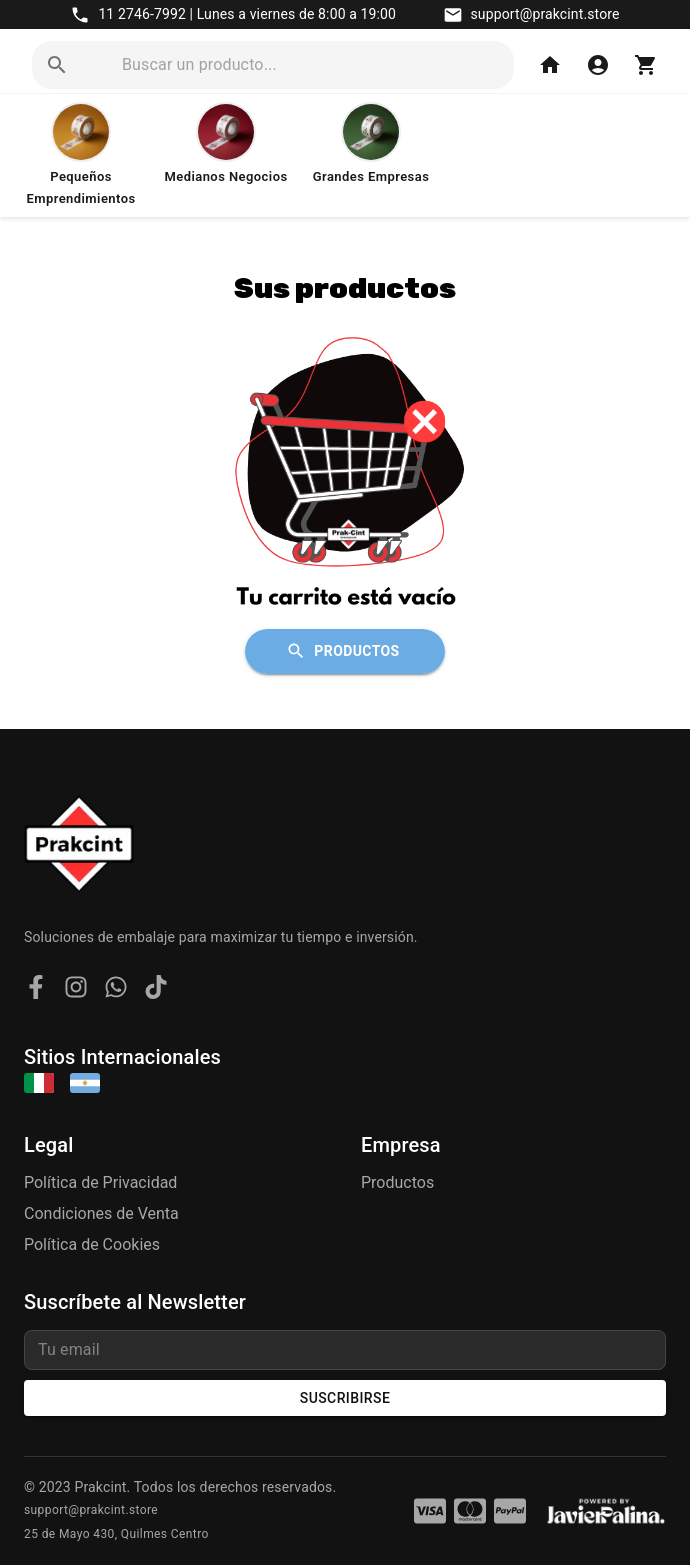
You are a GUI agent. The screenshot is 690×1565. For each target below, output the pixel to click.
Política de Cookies (92, 1244)
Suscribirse (345, 1398)
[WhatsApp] (116, 990)
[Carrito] (646, 65)
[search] (314, 65)
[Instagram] (76, 990)
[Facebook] (36, 990)
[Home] (550, 65)
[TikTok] (156, 990)
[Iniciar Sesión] (598, 65)
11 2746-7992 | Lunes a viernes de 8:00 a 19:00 (247, 14)
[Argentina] (85, 1085)
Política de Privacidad (100, 1182)
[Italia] (39, 1085)
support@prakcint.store (545, 14)
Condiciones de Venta (101, 1213)
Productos (345, 651)
